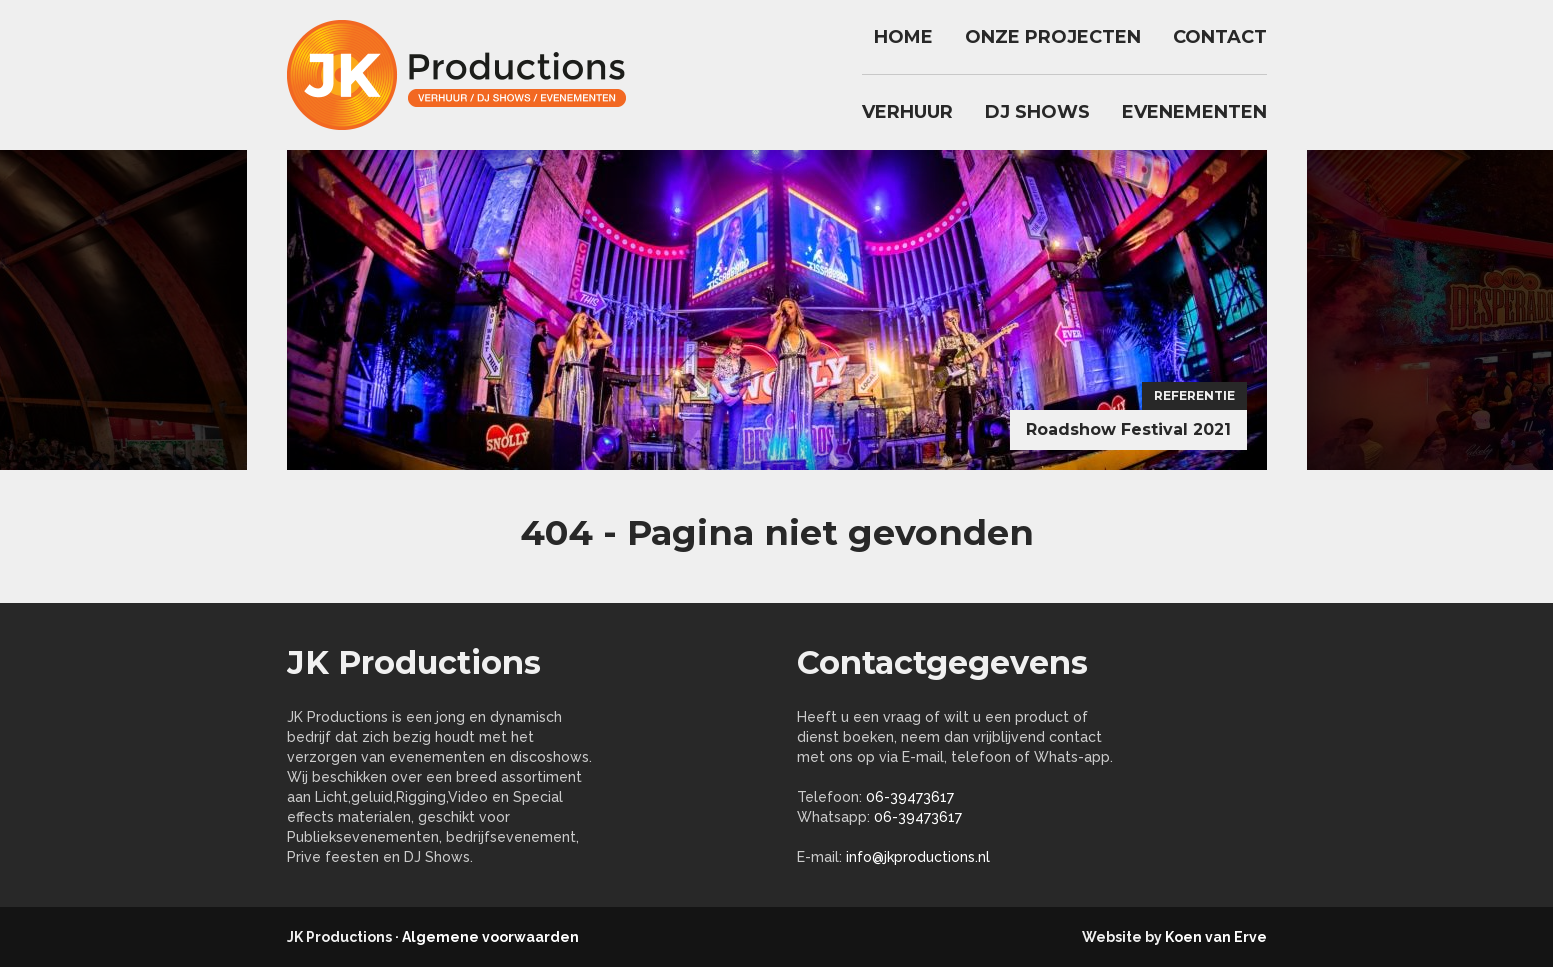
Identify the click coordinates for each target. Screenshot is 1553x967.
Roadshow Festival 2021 (1128, 429)
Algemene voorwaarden (490, 937)
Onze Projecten (1053, 37)
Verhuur (907, 112)
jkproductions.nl (467, 75)
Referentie (1194, 395)
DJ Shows (1037, 112)
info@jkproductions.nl (918, 857)
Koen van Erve (1216, 937)
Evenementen (1194, 112)
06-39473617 (910, 797)
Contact (1220, 37)
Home (903, 37)
